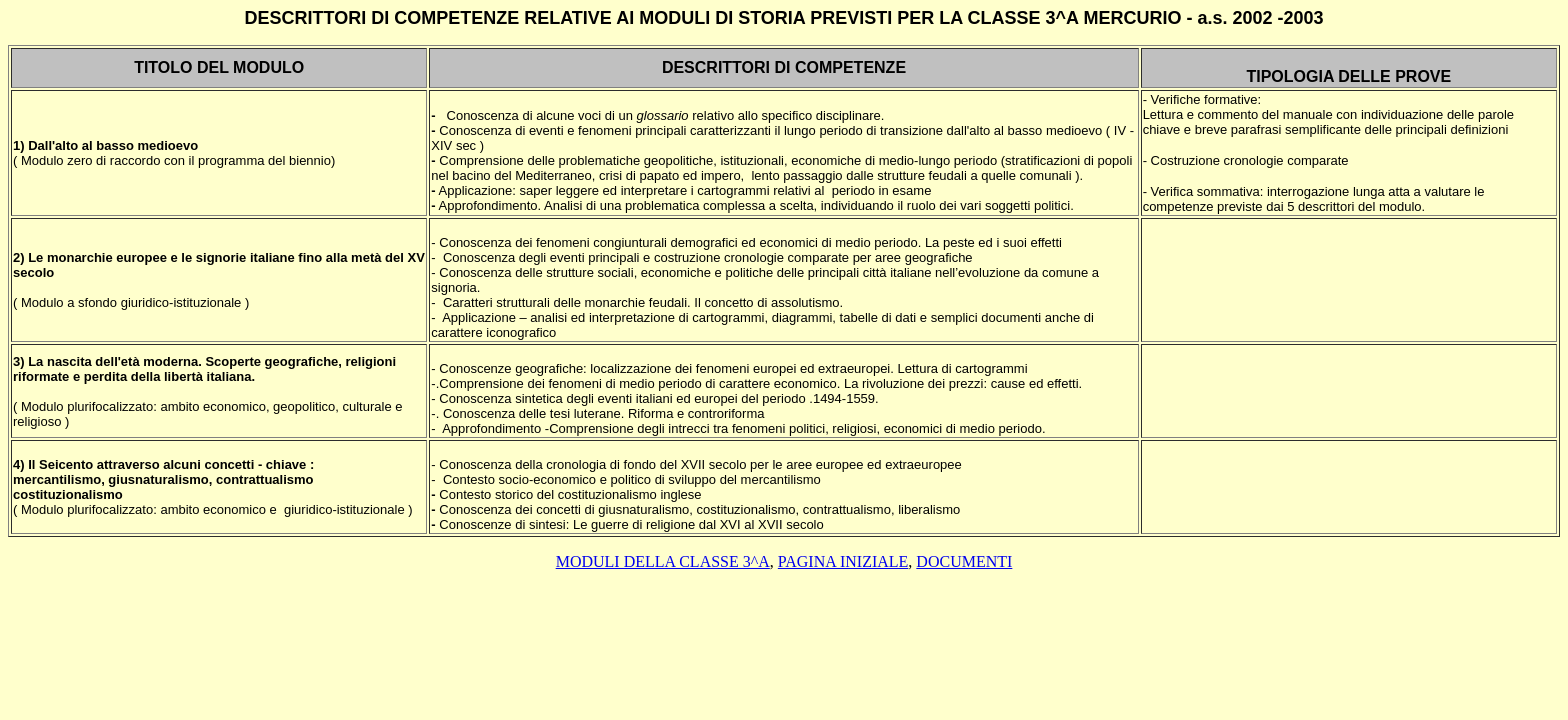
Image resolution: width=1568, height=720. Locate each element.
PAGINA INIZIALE (843, 561)
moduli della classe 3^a (663, 561)
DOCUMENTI (964, 561)
